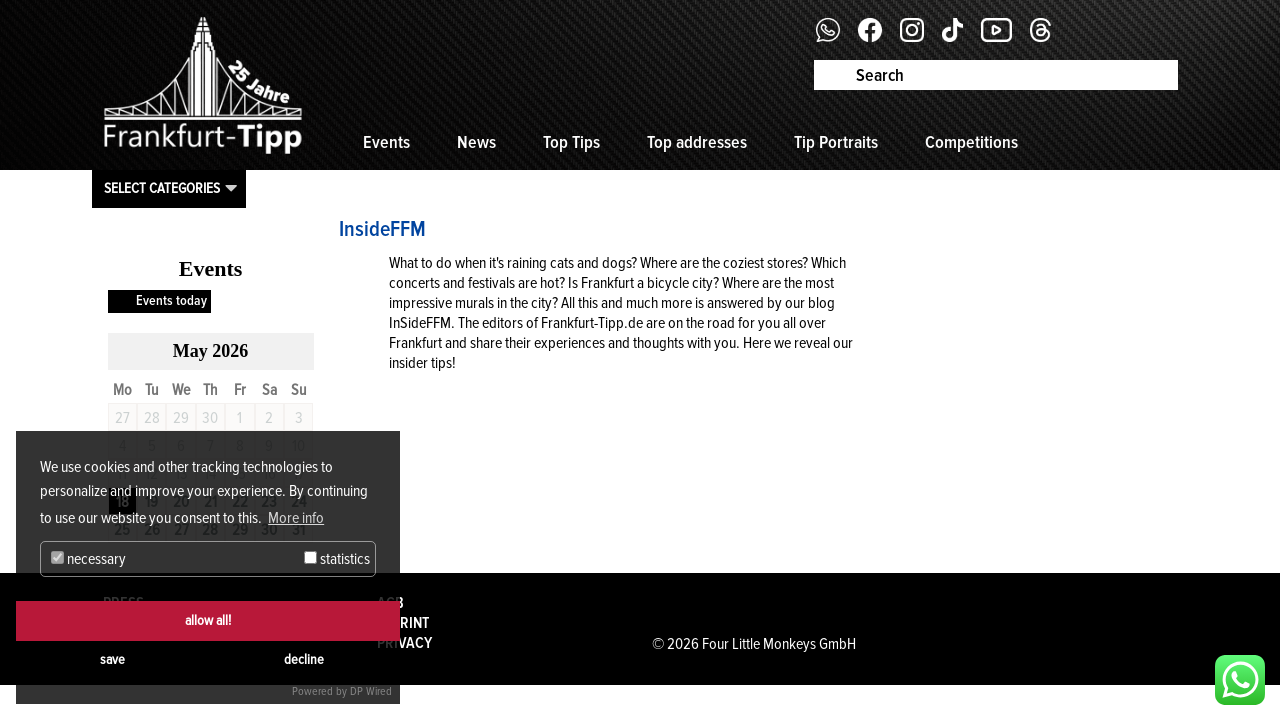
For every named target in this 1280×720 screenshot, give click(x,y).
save (112, 659)
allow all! (208, 620)
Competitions (971, 142)
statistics (337, 559)
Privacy (404, 643)
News (476, 142)
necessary (88, 559)
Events (386, 142)
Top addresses (697, 142)
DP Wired (371, 691)
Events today (171, 300)
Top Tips (571, 142)
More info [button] (296, 518)
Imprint (403, 623)
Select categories (162, 188)
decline (304, 659)
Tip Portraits (836, 142)
